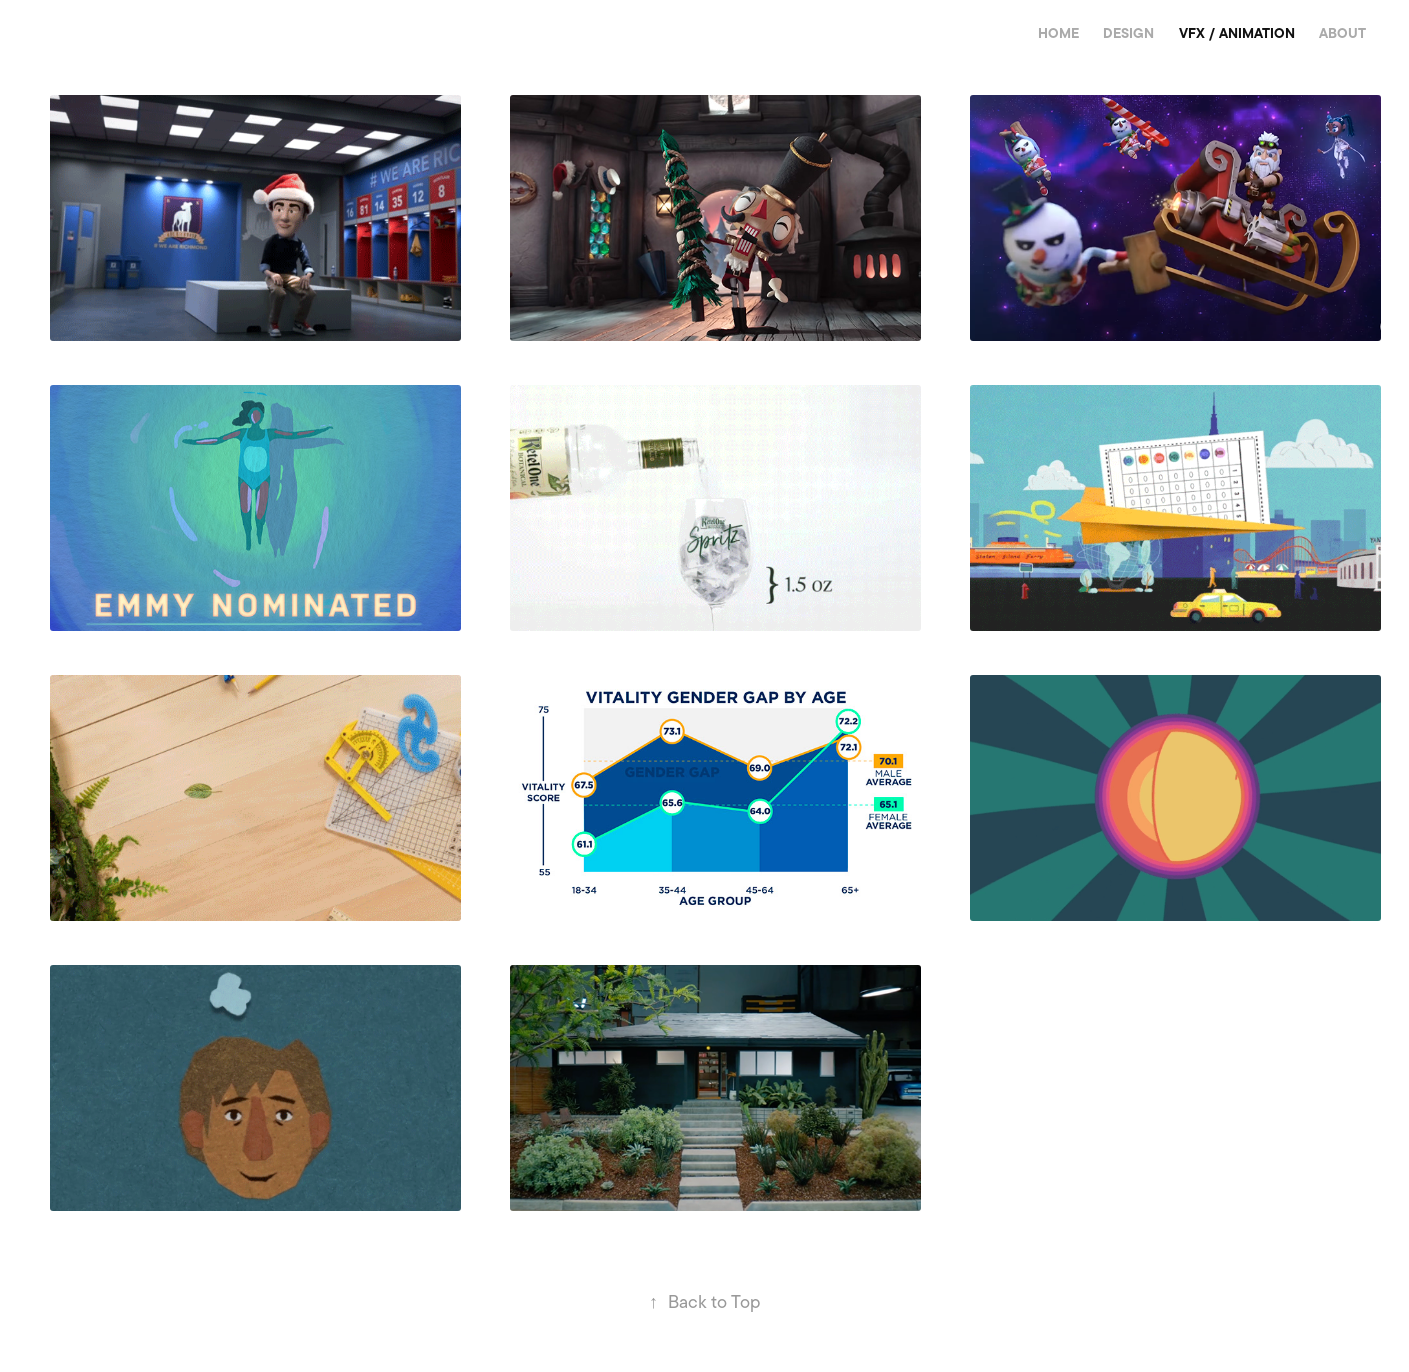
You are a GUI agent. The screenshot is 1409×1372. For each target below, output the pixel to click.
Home (1058, 33)
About (1342, 33)
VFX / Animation (1237, 33)
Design (1128, 33)
